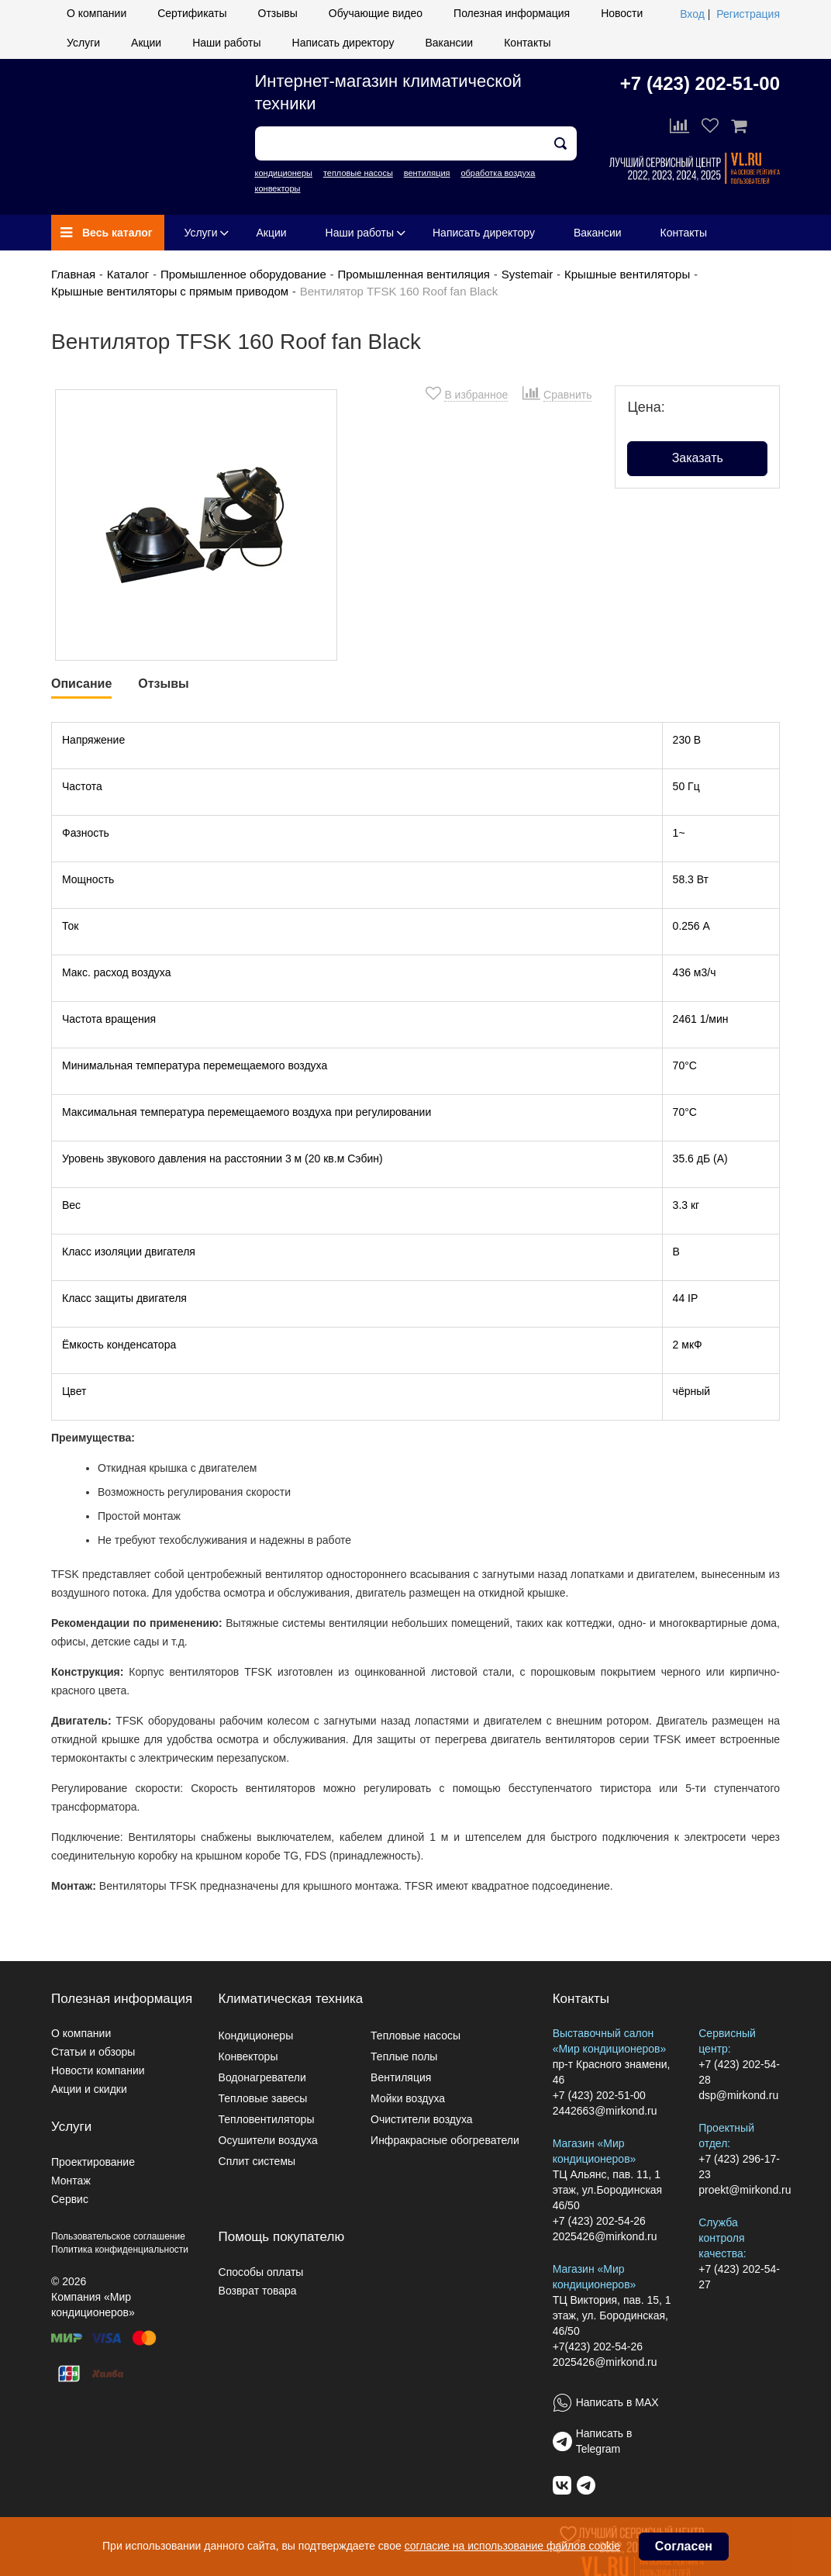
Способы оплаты (261, 2272)
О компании (96, 13)
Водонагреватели (262, 2077)
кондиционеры (283, 173)
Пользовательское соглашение (118, 2236)
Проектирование (93, 2162)
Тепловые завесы (263, 2098)
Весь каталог (106, 233)
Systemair (527, 274)
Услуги (83, 42)
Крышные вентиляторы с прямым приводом (169, 291)
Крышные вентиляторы (627, 274)
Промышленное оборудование (243, 274)
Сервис (69, 2199)
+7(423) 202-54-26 (598, 2346)
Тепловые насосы (415, 2035)
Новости (622, 13)
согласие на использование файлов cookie (512, 2546)
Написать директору (343, 42)
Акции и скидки (89, 2089)
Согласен (683, 2546)
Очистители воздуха (422, 2119)
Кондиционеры (256, 2035)
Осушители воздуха (268, 2140)
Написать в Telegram (604, 2441)
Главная (73, 274)
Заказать (697, 457)
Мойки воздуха (408, 2098)
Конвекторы (248, 2056)
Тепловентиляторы (267, 2119)
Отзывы (278, 13)
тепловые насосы (358, 173)
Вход (692, 14)
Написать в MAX (617, 2402)
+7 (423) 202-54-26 (599, 2221)
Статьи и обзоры (93, 2052)
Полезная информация (511, 13)
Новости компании (98, 2070)
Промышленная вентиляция (413, 274)
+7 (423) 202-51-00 (700, 83)
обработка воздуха (497, 173)
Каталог (128, 274)
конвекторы (278, 188)
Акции (146, 42)
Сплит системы (257, 2161)
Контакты (527, 42)
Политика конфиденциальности (119, 2249)
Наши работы (226, 42)
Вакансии (449, 42)
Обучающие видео (375, 13)
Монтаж (71, 2180)
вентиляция (427, 173)
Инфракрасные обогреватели (445, 2140)
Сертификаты (191, 13)
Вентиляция (401, 2077)
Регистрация (748, 14)
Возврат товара (258, 2290)
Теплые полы (404, 2056)
